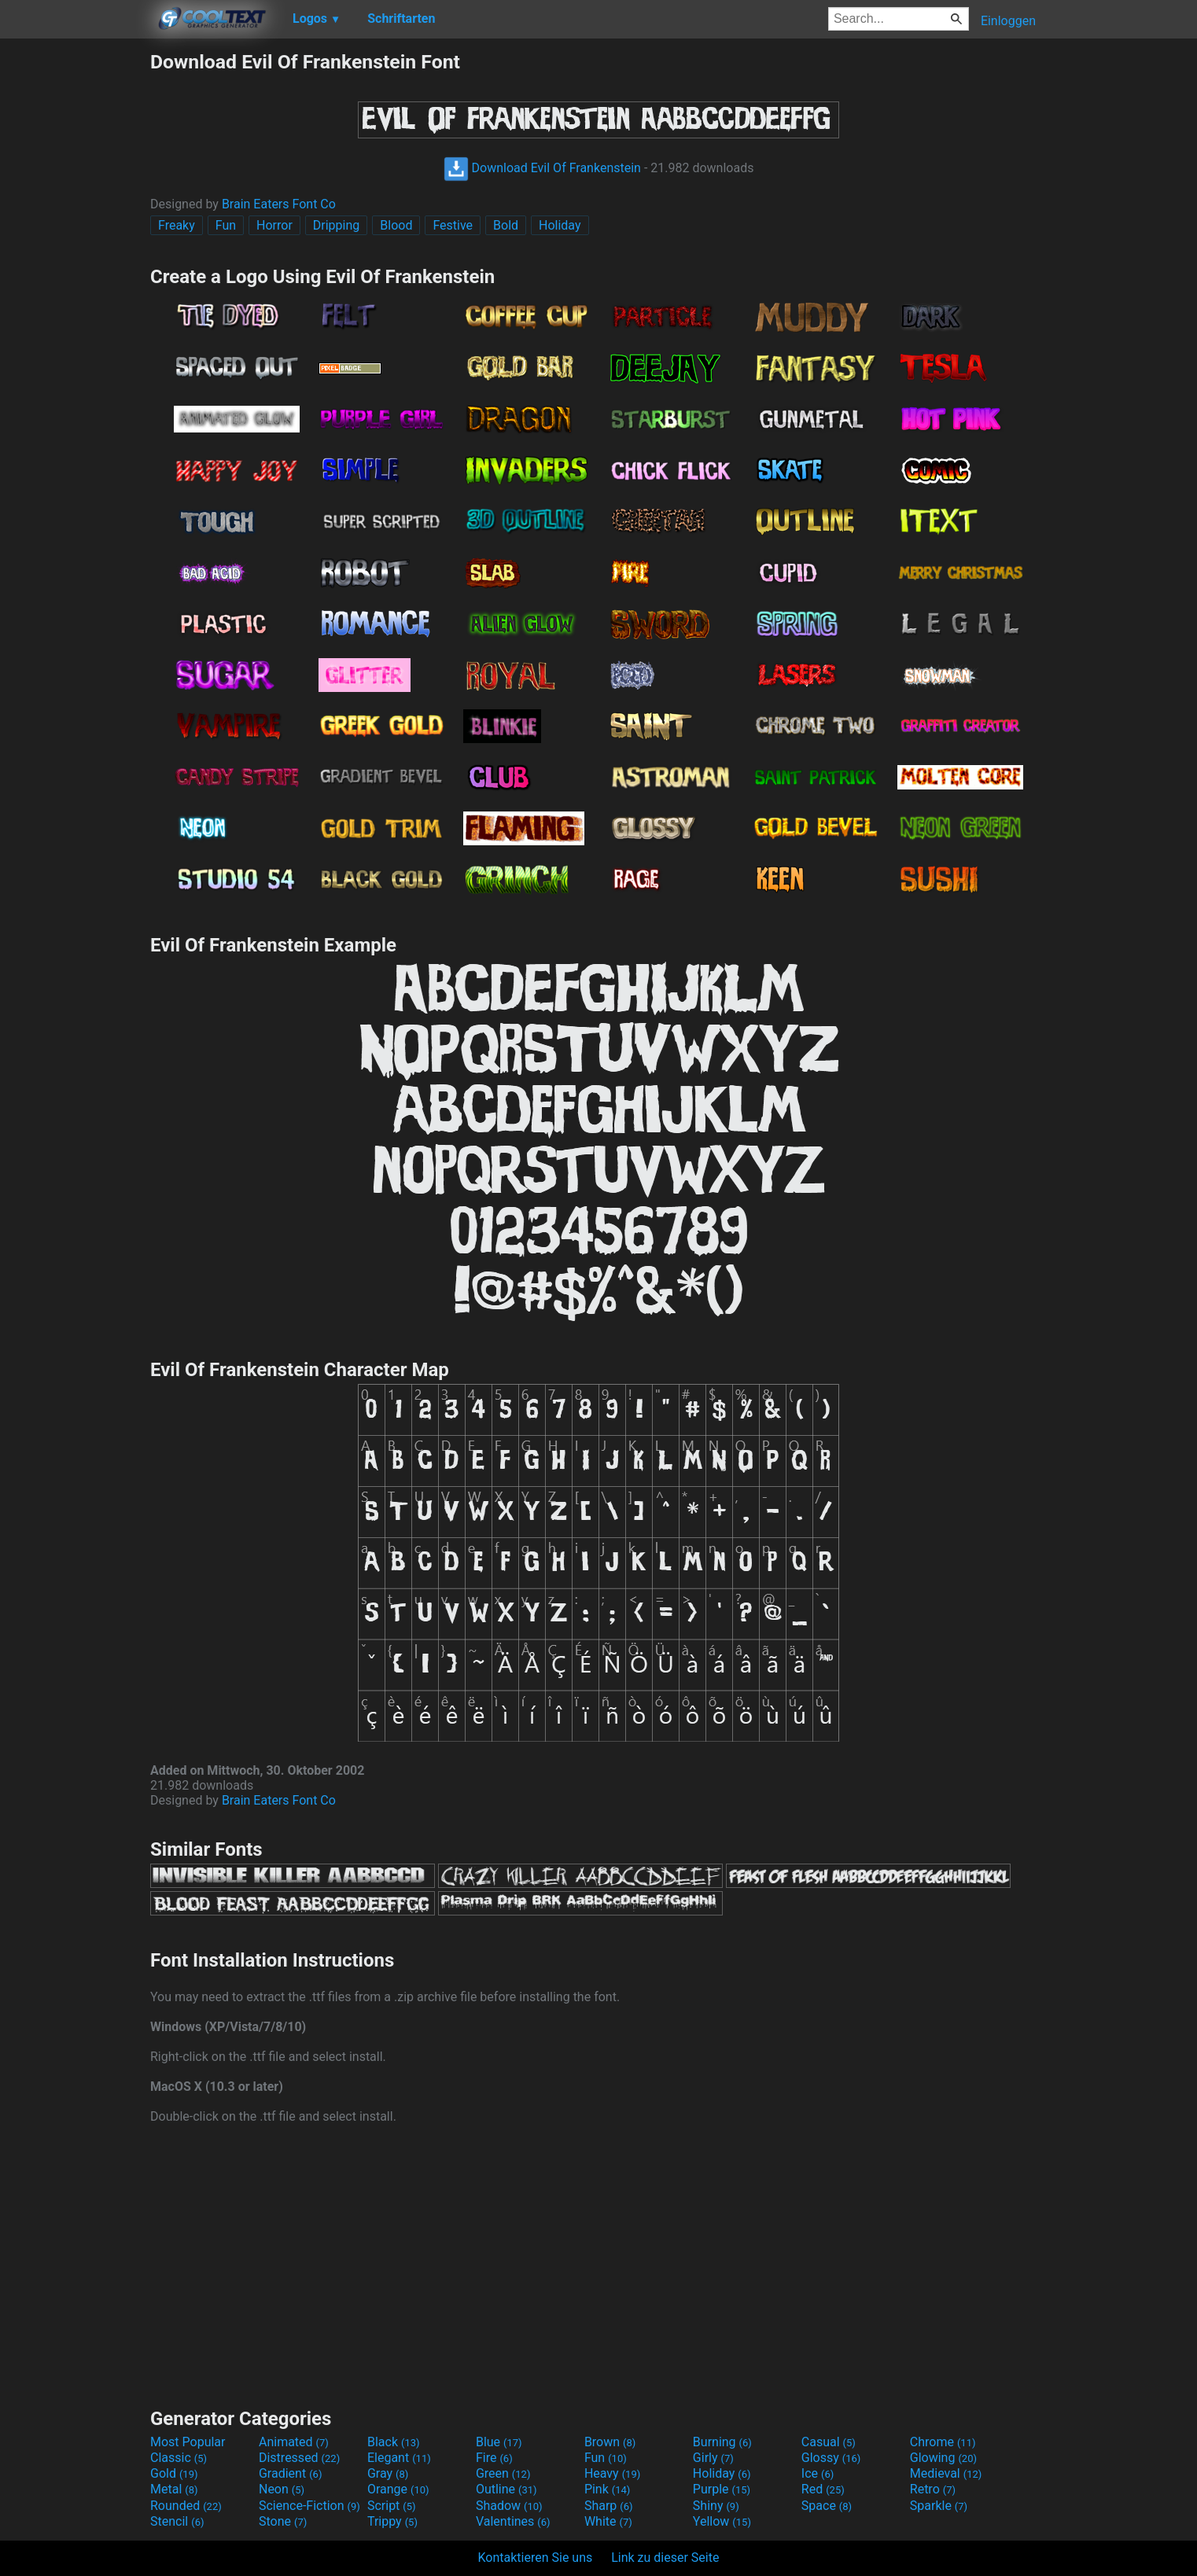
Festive (453, 225)
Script (391, 2505)
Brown (609, 2441)
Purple (721, 2489)
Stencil (177, 2521)
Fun (225, 225)
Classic (178, 2457)
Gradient (290, 2473)
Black (393, 2441)
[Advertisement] (75, 286)
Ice (817, 2473)
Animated (294, 2441)
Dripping (336, 225)
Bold (505, 225)
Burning (722, 2441)
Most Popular (188, 2441)
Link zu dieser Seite (665, 2557)
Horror (274, 225)
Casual (828, 2441)
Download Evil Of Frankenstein (542, 167)
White (608, 2521)
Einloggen (1008, 20)
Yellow (722, 2521)
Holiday (560, 225)
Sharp (608, 2505)
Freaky (176, 225)
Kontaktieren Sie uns (535, 2557)
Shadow (509, 2505)
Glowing (943, 2457)
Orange (398, 2489)
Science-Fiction (309, 2505)
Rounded (186, 2505)
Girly (713, 2457)
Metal (174, 2489)
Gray (387, 2473)
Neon (281, 2489)
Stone (283, 2521)
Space (826, 2505)
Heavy (612, 2473)
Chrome (943, 2441)
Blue (499, 2441)
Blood (396, 225)
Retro (933, 2489)
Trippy (392, 2521)
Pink (607, 2489)
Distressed (299, 2457)
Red (823, 2489)
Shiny (716, 2505)
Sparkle (938, 2505)
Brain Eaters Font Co (279, 204)
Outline (506, 2489)
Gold (174, 2473)
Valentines (513, 2521)
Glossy (831, 2457)
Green (503, 2473)
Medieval (946, 2473)
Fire (494, 2457)
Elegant (399, 2457)
